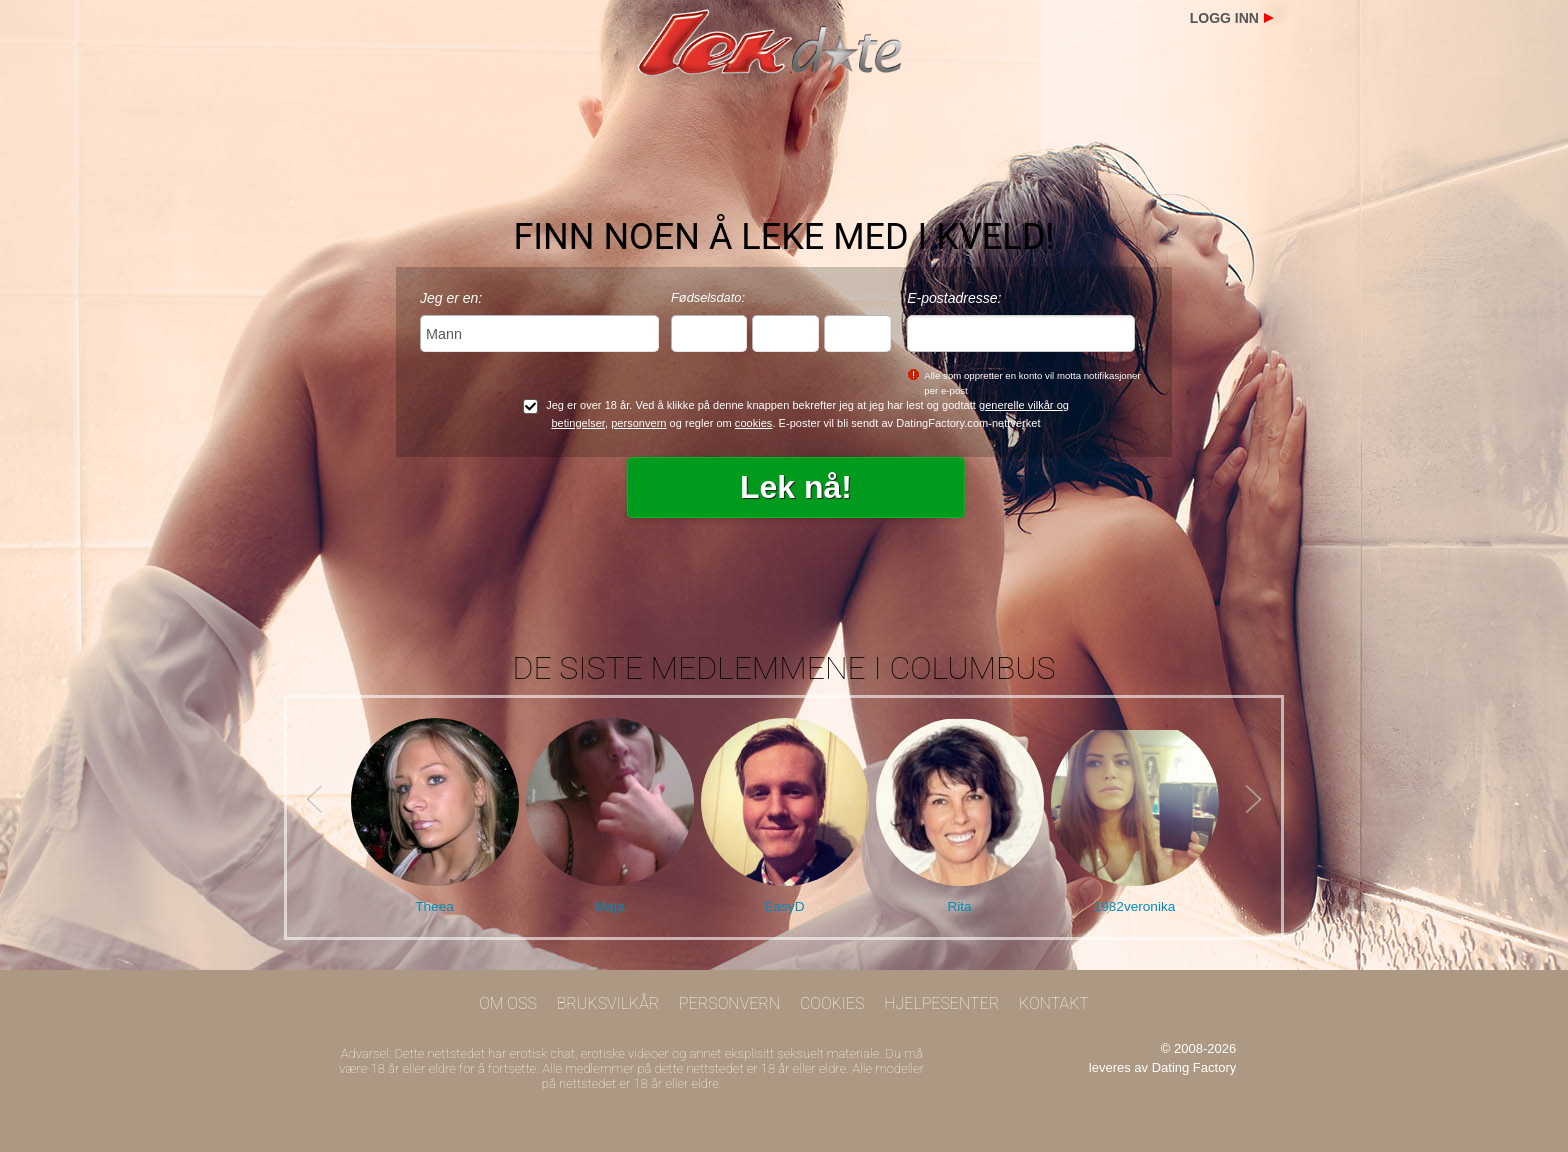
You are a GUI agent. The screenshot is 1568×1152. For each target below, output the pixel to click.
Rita (959, 906)
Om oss (508, 1003)
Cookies (832, 1003)
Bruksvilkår (608, 1003)
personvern (638, 423)
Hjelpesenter (941, 1003)
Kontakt (1054, 1003)
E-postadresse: (954, 298)
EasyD (784, 906)
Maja (609, 906)
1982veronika (1135, 906)
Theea (434, 906)
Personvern (729, 1003)
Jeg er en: (451, 298)
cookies (754, 423)
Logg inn (1224, 18)
